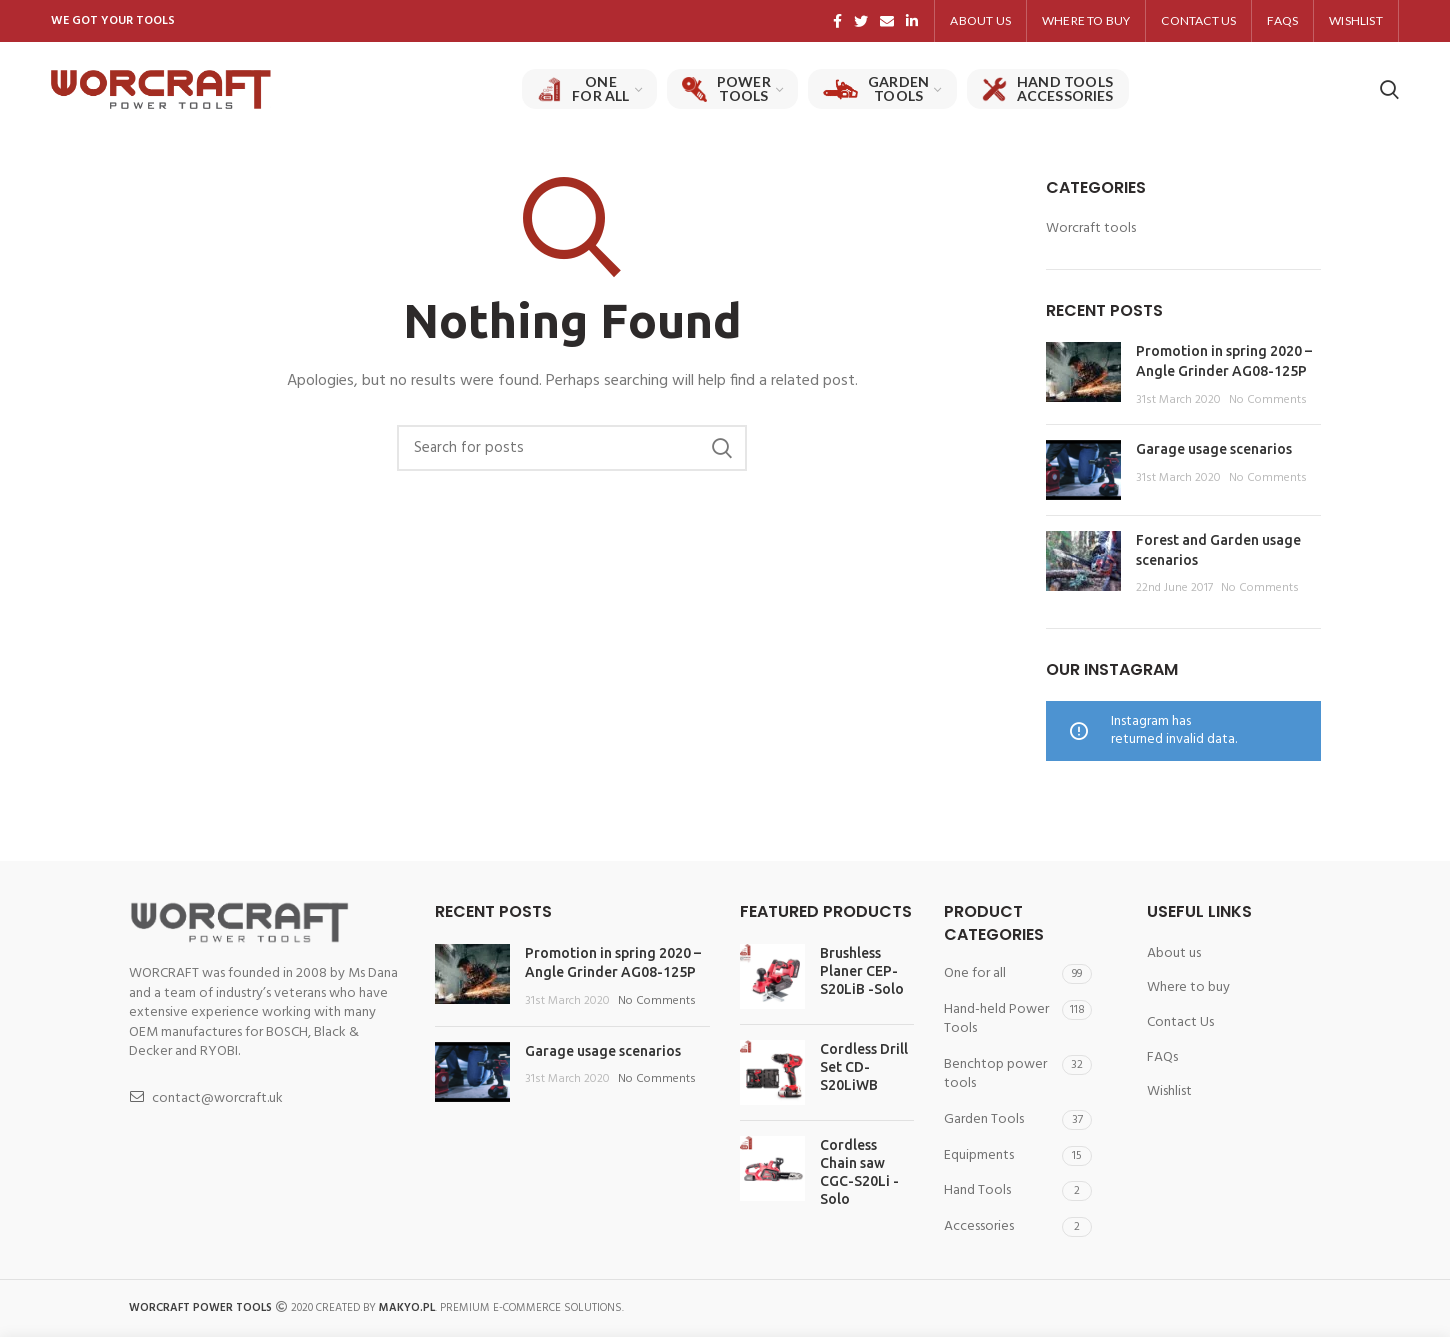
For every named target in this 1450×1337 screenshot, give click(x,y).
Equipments (979, 1155)
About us (1174, 954)
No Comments (1268, 400)
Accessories (979, 1226)
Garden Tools (984, 1119)
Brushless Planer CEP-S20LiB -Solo (862, 971)
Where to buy (1188, 988)
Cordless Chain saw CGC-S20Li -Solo (859, 1172)
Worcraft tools (1091, 229)
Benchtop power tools (995, 1074)
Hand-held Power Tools (996, 1019)
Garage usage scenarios (1214, 449)
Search (722, 448)
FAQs (1162, 1058)
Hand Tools (977, 1190)
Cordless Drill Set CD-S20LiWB (864, 1067)
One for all (975, 973)
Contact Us (1180, 1023)
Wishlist (1169, 1092)
